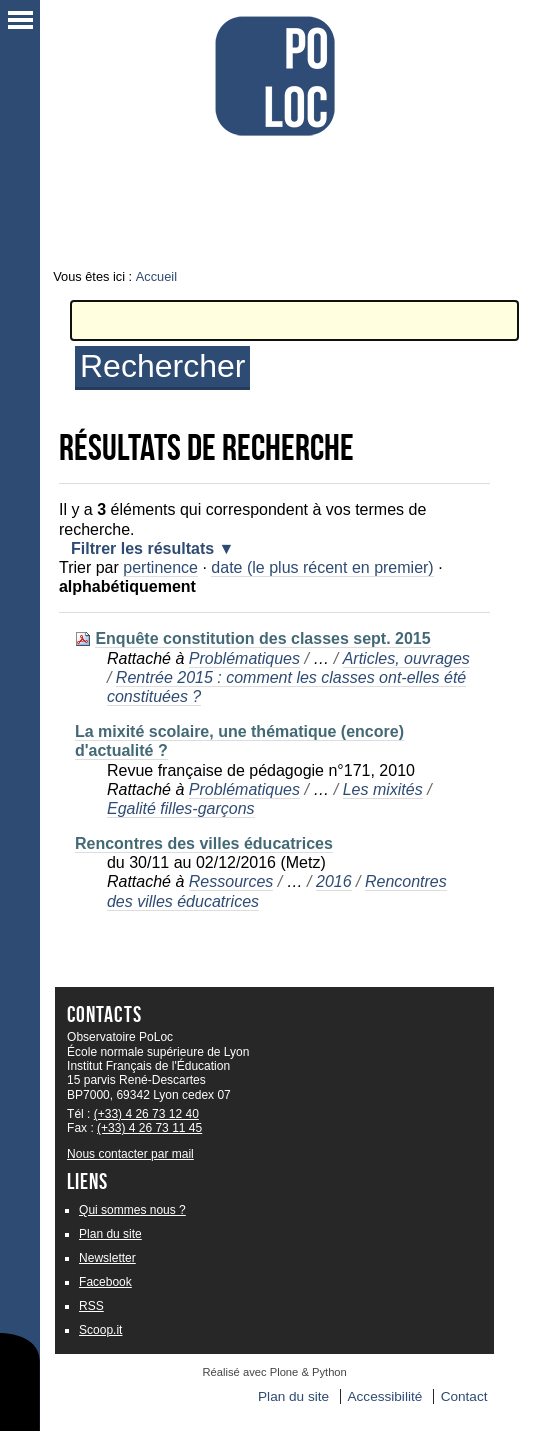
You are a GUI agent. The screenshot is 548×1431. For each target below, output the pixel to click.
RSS (91, 1306)
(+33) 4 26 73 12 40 (146, 1114)
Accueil (156, 276)
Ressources (231, 881)
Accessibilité (384, 1396)
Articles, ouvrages (406, 658)
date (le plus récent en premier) (322, 567)
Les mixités (383, 789)
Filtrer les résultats (142, 548)
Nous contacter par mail (130, 1154)
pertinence (160, 567)
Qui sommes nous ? (132, 1210)
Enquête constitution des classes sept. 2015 (262, 638)
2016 (334, 881)
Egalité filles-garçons (181, 808)
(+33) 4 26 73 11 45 (149, 1128)
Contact (464, 1396)
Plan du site (110, 1234)
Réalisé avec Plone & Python (275, 1372)
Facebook (105, 1282)
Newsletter (107, 1258)
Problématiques (244, 658)
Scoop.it (100, 1330)
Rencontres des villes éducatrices (204, 843)
